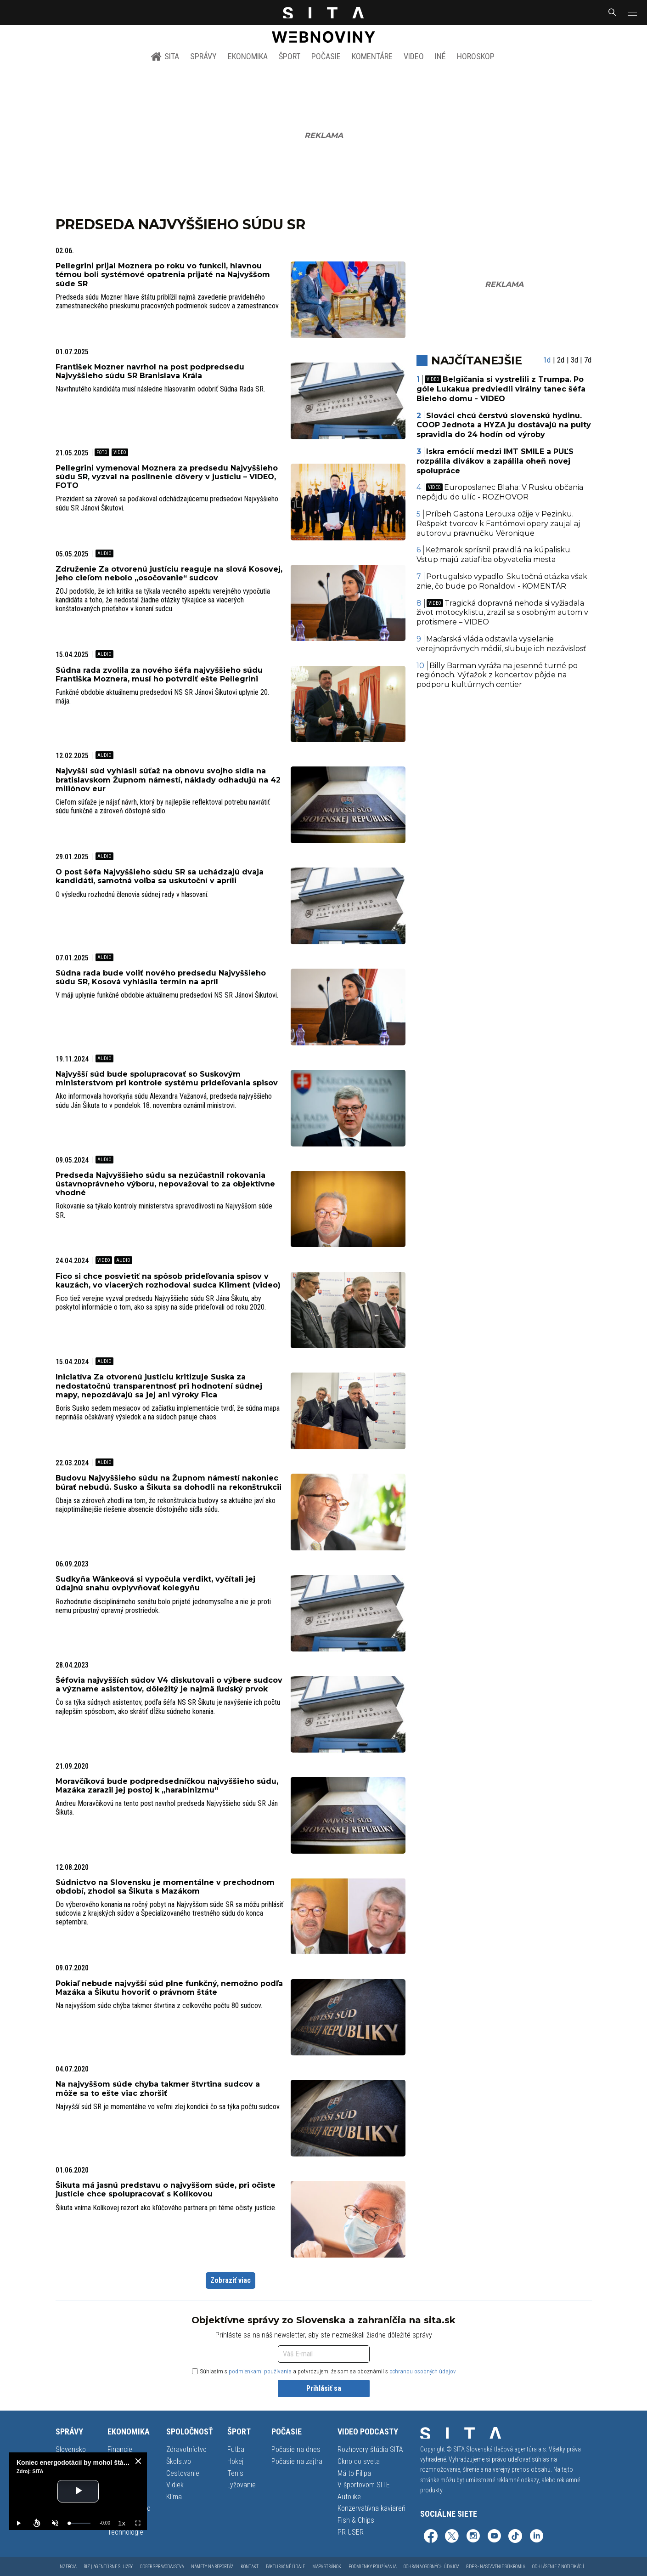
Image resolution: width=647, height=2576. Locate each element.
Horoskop (476, 56)
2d (560, 360)
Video (414, 56)
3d (574, 360)
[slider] (79, 2523)
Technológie (125, 2532)
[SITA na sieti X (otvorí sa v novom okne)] (452, 2537)
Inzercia (67, 2566)
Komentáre (372, 56)
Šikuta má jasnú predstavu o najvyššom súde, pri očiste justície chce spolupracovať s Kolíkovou (166, 2189)
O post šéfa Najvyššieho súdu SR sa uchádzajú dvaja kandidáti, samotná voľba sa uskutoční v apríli (160, 876)
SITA (165, 56)
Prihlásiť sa (323, 2388)
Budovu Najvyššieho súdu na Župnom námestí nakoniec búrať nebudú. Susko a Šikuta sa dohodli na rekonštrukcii (168, 1482)
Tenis (235, 2473)
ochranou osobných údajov (422, 2371)
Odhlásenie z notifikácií (558, 2566)
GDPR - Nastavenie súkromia (495, 2566)
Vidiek (175, 2484)
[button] (631, 12)
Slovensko (71, 2449)
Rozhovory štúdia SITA (370, 2449)
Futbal (236, 2449)
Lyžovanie (241, 2484)
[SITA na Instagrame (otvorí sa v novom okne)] (473, 2537)
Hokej (235, 2461)
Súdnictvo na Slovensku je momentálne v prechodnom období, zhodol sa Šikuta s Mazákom (165, 1886)
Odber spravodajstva (162, 2566)
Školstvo (178, 2461)
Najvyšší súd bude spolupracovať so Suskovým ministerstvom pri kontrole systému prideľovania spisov (167, 1078)
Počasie (326, 56)
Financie (119, 2449)
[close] (138, 2461)
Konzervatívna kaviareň (371, 2508)
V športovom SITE (364, 2484)
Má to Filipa (354, 2473)
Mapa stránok (326, 2566)
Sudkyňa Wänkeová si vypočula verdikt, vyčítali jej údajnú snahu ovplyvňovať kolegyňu (155, 1583)
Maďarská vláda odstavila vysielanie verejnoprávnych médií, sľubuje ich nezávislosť (501, 644)
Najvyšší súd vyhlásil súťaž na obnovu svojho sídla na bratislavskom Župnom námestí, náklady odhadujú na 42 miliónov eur (168, 779)
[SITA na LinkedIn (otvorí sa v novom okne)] (536, 2537)
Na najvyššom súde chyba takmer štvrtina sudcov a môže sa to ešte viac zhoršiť (158, 2088)
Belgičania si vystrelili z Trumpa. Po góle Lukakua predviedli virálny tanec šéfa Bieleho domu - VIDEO (500, 389)
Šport (289, 56)
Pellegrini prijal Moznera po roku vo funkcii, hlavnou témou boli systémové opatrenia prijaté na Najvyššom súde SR (163, 274)
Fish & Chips (356, 2520)
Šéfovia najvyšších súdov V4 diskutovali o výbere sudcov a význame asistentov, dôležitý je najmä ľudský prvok (169, 1684)
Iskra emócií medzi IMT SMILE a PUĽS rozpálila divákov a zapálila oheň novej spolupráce (495, 461)
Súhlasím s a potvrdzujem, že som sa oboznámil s (324, 2371)
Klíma (174, 2496)
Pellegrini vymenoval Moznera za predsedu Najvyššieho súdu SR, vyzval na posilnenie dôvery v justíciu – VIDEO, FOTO (167, 477)
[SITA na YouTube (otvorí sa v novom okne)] (494, 2537)
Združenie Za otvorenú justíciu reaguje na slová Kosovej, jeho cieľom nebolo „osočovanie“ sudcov (169, 573)
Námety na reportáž (212, 2566)
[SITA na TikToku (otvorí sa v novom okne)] (515, 2537)
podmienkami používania (260, 2371)
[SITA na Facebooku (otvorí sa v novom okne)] (431, 2537)
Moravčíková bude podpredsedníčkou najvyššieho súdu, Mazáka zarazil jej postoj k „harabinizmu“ (167, 1785)
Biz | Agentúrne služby (108, 2566)
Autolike (349, 2496)
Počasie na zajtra (296, 2461)
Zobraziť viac (230, 2280)
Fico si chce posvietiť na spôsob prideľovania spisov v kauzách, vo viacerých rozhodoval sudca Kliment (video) (168, 1280)
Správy (203, 56)
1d (547, 360)
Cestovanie (182, 2473)
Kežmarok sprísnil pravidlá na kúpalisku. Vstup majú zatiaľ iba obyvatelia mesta (494, 554)
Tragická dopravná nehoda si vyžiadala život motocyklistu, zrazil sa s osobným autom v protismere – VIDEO (502, 613)
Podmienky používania (372, 2566)
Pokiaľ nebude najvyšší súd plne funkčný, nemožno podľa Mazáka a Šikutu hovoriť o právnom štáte (169, 1988)
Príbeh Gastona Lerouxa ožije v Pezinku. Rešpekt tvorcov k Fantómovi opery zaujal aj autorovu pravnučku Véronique (498, 524)
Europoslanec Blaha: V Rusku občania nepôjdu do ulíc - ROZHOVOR (499, 492)
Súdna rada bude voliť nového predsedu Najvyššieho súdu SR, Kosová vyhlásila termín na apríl (161, 977)
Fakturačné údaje (285, 2566)
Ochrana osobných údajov (431, 2566)
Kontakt (250, 2566)
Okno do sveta (359, 2461)
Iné (440, 56)
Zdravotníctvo (186, 2449)
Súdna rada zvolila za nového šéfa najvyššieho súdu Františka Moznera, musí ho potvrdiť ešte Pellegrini (159, 674)
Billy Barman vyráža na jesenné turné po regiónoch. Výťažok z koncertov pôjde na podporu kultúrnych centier (497, 675)
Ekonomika (248, 56)
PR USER (351, 2532)
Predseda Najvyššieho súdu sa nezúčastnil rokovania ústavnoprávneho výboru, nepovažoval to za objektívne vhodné (165, 1184)
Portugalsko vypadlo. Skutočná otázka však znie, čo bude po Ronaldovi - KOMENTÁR (501, 581)
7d (587, 360)
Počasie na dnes (296, 2449)
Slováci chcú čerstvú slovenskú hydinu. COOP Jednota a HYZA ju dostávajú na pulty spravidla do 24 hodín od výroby (503, 425)
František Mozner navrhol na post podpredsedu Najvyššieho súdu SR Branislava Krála (150, 371)
